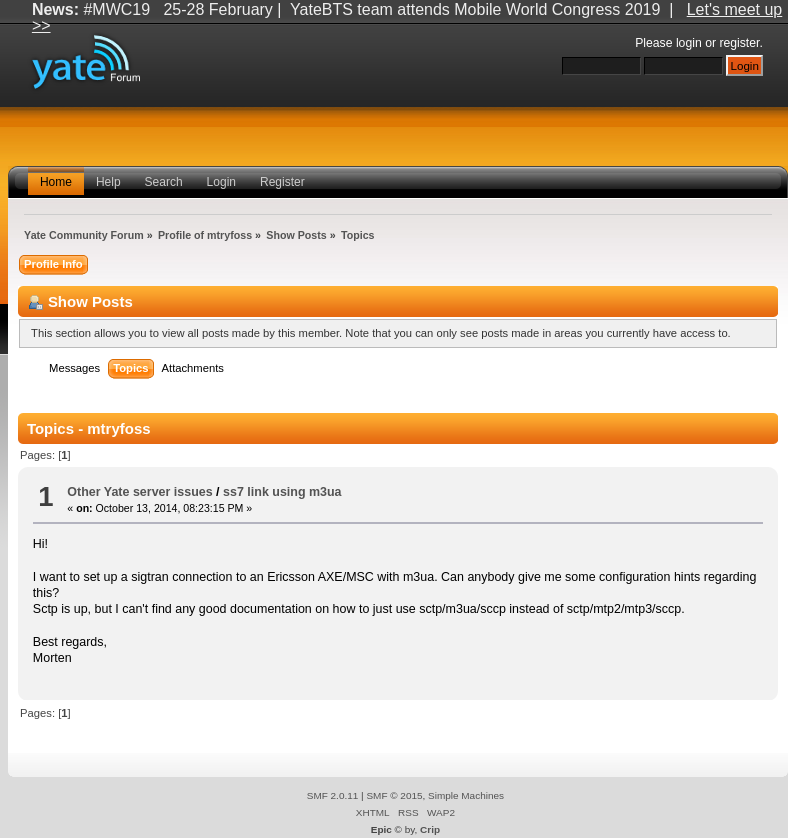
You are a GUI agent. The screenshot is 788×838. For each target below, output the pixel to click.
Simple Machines (466, 795)
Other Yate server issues (139, 492)
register (739, 43)
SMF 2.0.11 (333, 795)
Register (282, 182)
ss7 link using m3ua (282, 492)
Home (56, 182)
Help (108, 182)
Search (164, 182)
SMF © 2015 (394, 795)
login (689, 43)
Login (221, 182)
